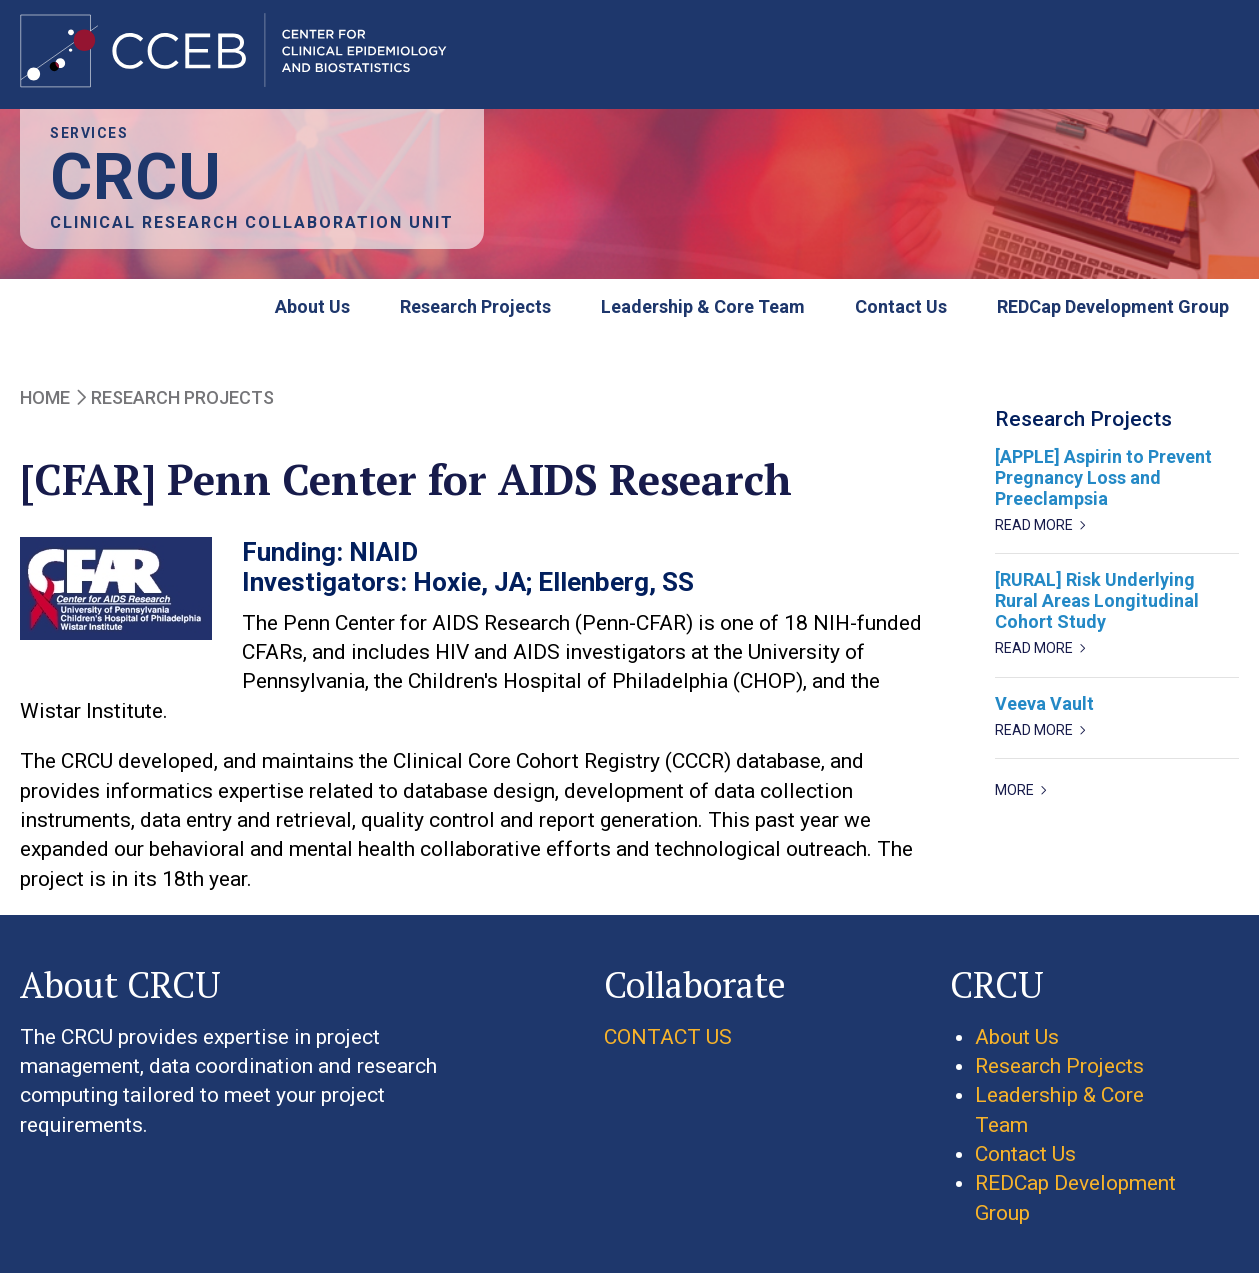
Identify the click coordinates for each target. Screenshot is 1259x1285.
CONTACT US (668, 1047)
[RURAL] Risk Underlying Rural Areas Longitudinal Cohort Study (1097, 611)
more (1014, 801)
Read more (1034, 536)
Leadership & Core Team (703, 317)
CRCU (136, 188)
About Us (312, 317)
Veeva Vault (1044, 713)
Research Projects (475, 317)
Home (45, 407)
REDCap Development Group (1113, 317)
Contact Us (901, 317)
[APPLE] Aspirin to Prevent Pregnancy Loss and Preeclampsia (1103, 488)
